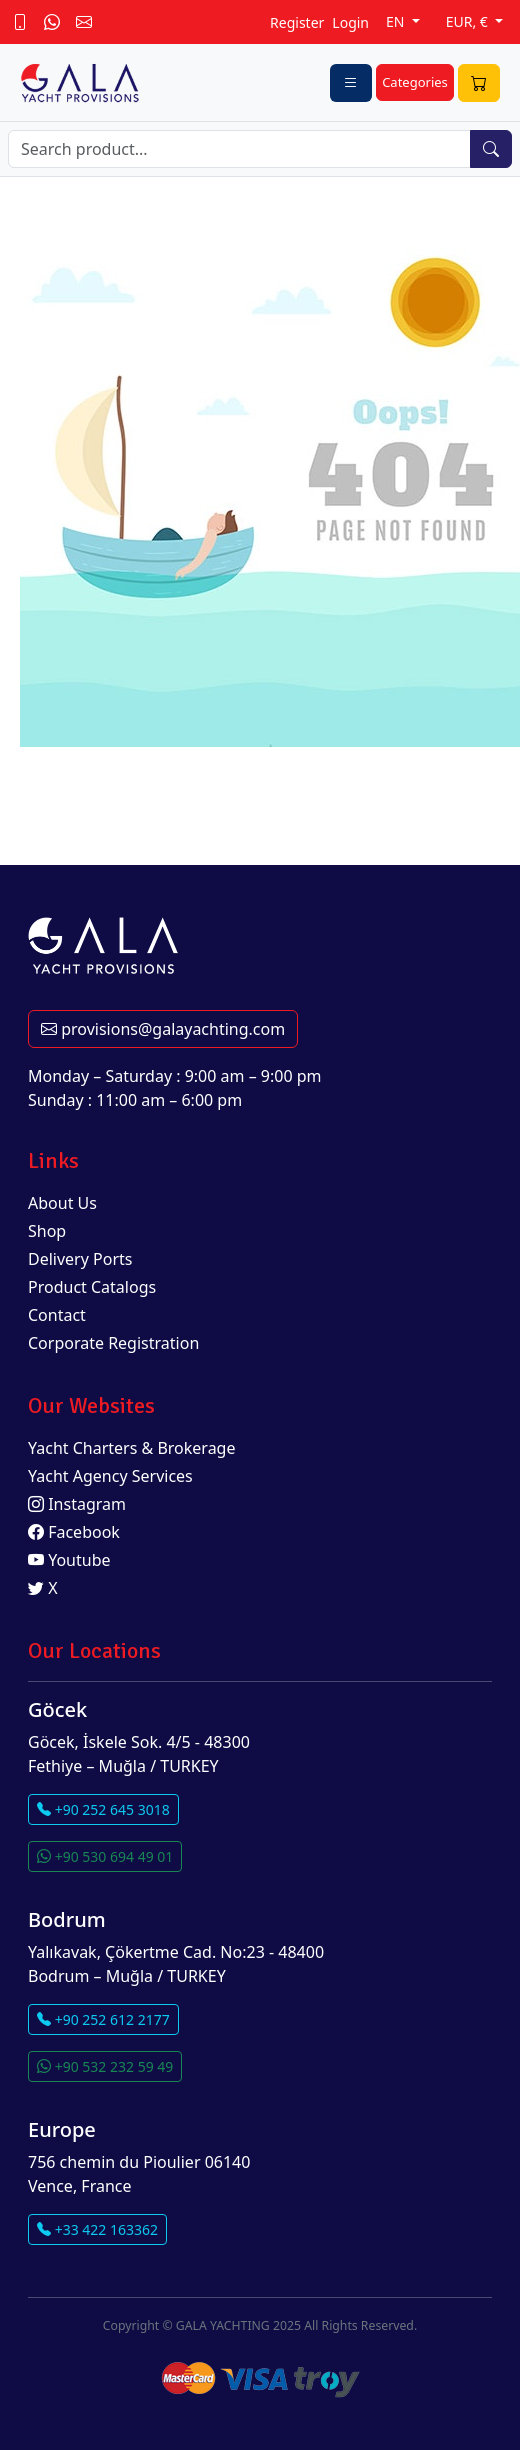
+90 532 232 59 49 (105, 2066)
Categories (415, 82)
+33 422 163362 (97, 2229)
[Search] (239, 149)
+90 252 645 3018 (103, 1809)
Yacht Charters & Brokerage (132, 1448)
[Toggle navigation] (351, 83)
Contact (57, 1315)
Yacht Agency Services (110, 1476)
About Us (62, 1203)
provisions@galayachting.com (163, 1029)
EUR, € (469, 21)
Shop (47, 1231)
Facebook (74, 1532)
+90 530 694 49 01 (105, 1856)
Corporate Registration (113, 1343)
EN (397, 21)
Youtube (69, 1560)
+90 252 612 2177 (103, 2019)
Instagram (77, 1504)
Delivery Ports (80, 1259)
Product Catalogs (92, 1287)
